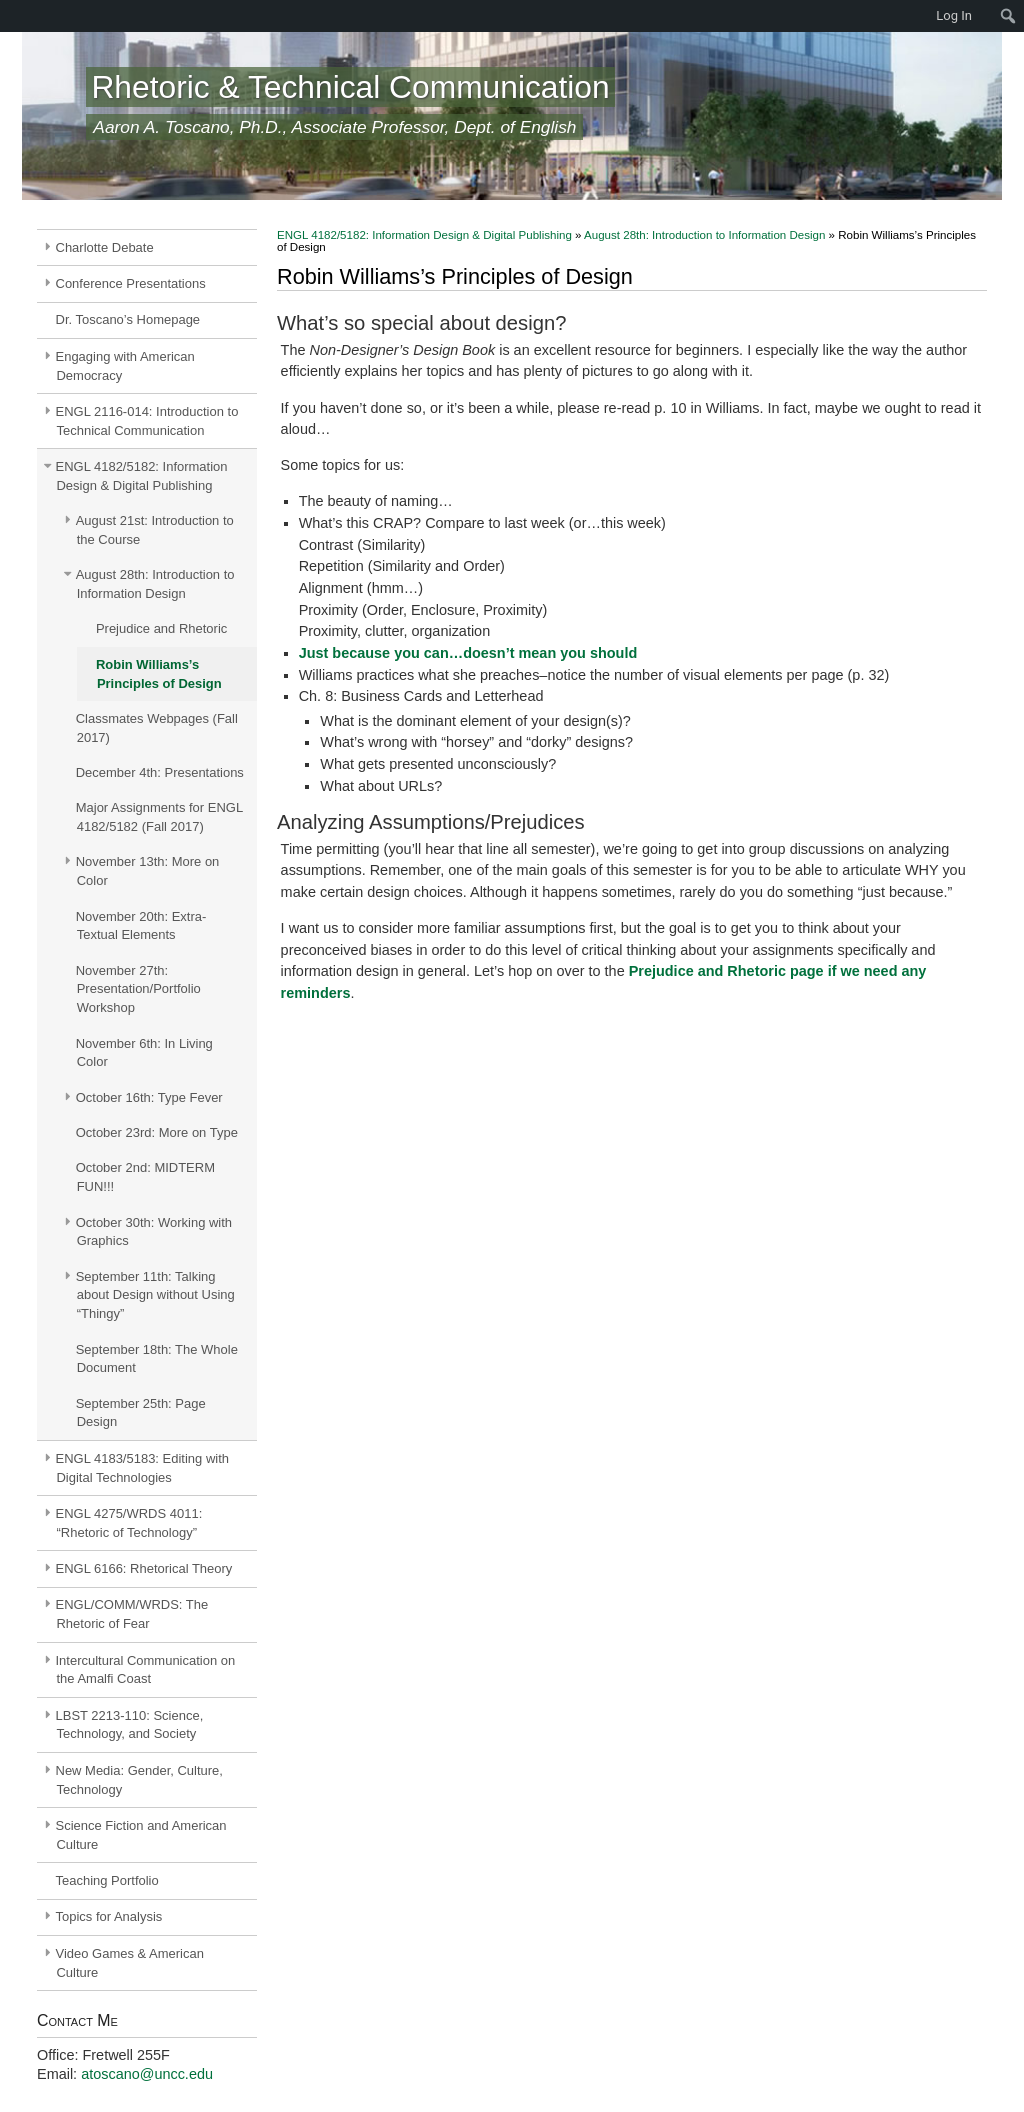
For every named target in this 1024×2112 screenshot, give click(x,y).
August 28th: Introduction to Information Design (155, 584)
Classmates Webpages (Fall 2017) (157, 728)
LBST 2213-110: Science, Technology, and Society (130, 1725)
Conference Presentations (131, 283)
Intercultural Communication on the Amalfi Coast (146, 1670)
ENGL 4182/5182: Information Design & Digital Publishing (142, 476)
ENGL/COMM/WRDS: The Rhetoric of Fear (132, 1614)
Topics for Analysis (109, 1916)
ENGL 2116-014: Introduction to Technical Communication (147, 421)
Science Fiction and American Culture (141, 1835)
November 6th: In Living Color (144, 1053)
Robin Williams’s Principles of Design (159, 674)
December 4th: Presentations (160, 772)
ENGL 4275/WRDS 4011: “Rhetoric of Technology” (129, 1523)
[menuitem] (10, 16)
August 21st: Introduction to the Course (155, 530)
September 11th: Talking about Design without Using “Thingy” (155, 1295)
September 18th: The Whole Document (157, 1359)
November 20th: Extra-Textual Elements (141, 926)
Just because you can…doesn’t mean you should (468, 653)
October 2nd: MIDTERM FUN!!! (145, 1177)
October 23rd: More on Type (157, 1132)
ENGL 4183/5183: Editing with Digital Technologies (142, 1468)
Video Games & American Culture (130, 1963)
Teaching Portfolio (107, 1880)
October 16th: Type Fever (149, 1097)
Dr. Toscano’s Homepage (128, 319)
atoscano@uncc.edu (147, 2074)
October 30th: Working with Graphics (154, 1232)
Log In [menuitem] (954, 15)
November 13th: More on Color (148, 871)
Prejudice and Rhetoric (161, 628)
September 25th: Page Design (141, 1413)
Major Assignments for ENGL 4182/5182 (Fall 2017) (159, 817)
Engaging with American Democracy (125, 366)
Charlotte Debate (105, 247)
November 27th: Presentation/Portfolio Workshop (138, 989)
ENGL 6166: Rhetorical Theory (144, 1568)
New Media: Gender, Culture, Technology (139, 1780)
